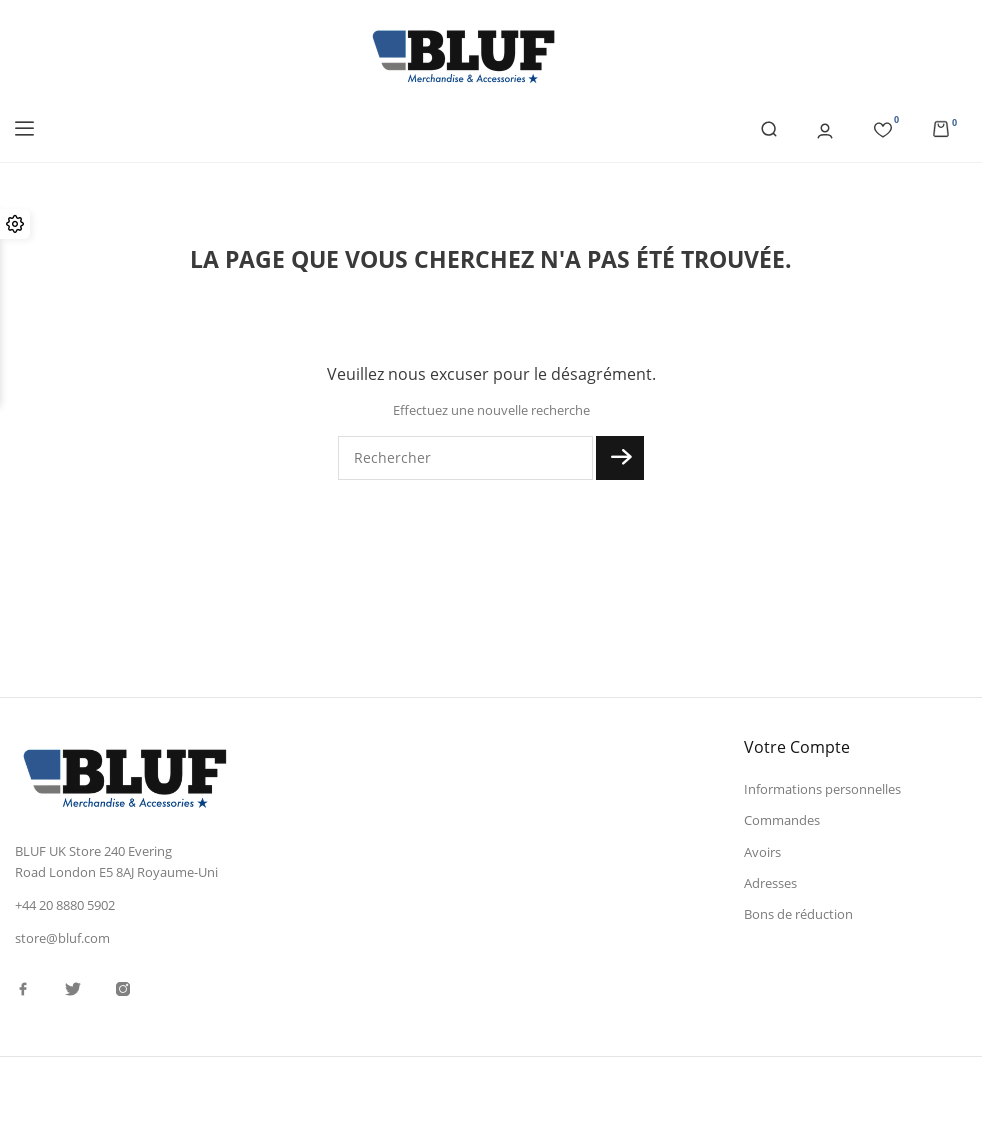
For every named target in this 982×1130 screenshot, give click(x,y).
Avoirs (762, 852)
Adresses (770, 883)
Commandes (782, 820)
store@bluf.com (62, 938)
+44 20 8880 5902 (65, 905)
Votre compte (797, 747)
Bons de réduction (798, 914)
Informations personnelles (822, 789)
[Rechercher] (465, 458)
